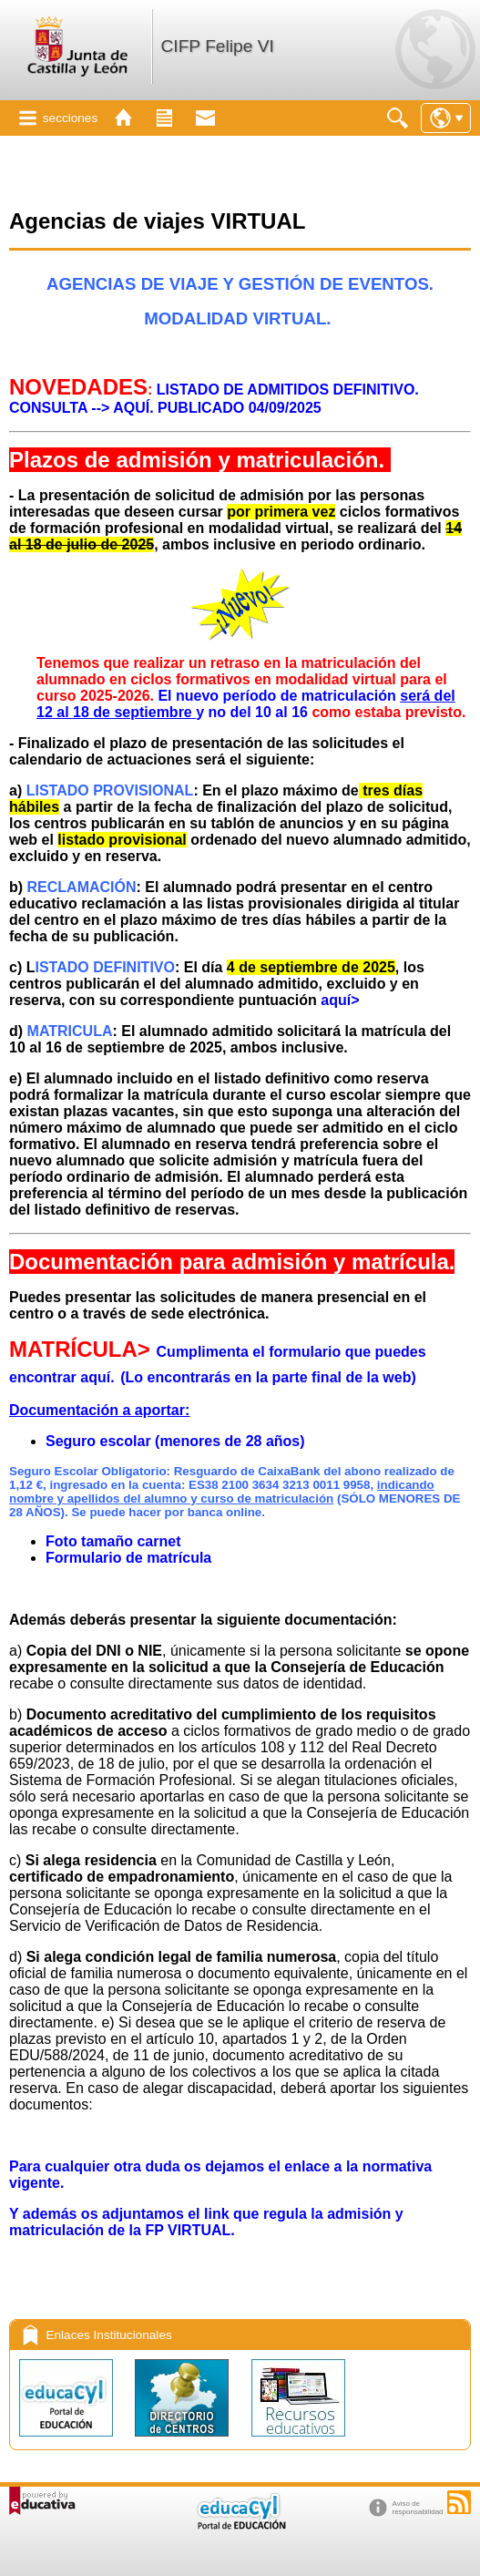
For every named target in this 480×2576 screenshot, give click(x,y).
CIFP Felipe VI (216, 46)
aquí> (340, 1000)
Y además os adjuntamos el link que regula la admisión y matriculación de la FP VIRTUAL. (206, 2222)
